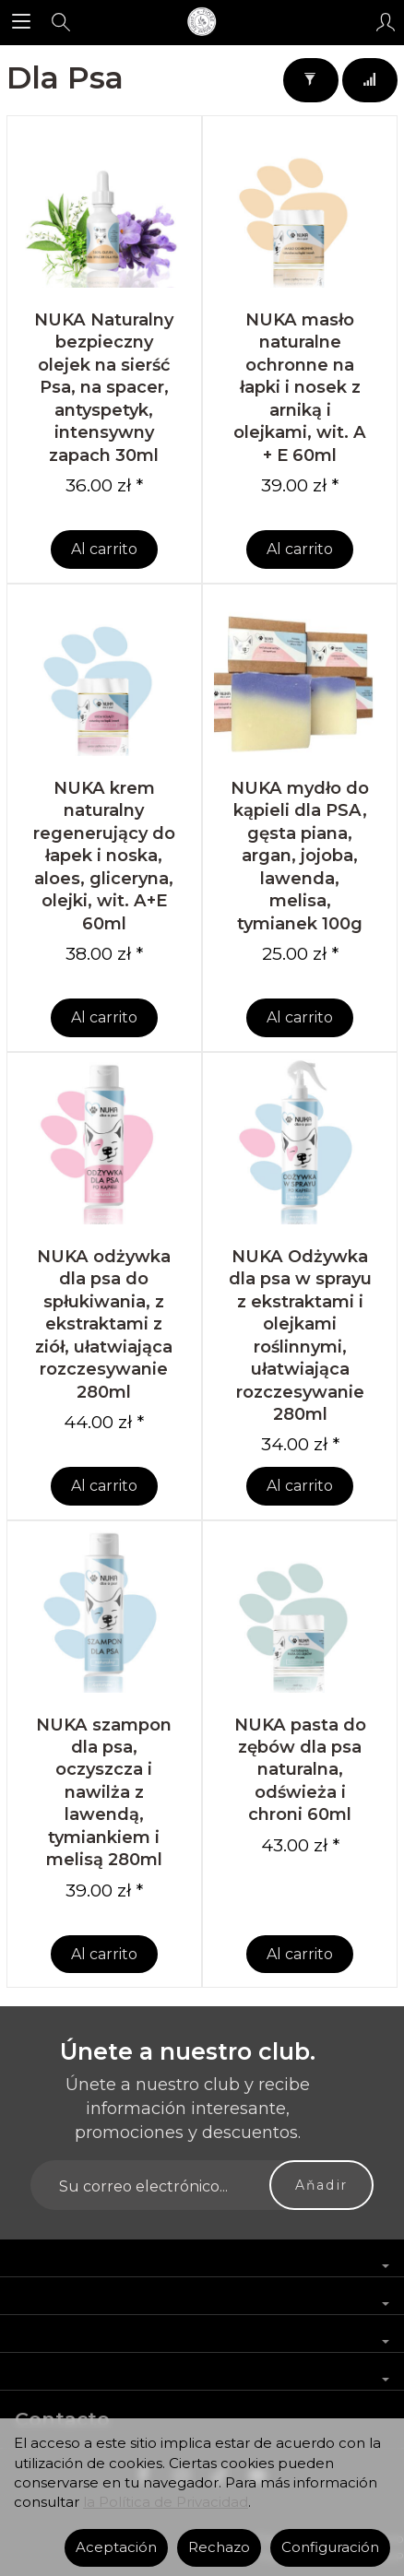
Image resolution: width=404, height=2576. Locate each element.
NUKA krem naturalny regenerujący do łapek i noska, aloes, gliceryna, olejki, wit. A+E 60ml (104, 855)
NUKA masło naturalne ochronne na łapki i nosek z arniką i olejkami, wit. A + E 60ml (299, 387)
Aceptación (116, 2547)
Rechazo (219, 2547)
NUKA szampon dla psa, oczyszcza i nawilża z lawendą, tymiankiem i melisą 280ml (104, 1792)
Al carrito (104, 549)
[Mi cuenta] (385, 22)
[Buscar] (60, 22)
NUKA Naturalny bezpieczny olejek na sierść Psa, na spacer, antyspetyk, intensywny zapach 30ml (103, 387)
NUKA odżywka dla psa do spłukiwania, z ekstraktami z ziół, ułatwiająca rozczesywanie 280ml (103, 1324)
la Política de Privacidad (165, 2502)
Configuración (330, 2547)
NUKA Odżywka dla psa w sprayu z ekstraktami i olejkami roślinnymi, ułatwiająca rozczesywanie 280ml (300, 1335)
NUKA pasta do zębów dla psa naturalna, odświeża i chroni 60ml (300, 1770)
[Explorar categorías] (21, 22)
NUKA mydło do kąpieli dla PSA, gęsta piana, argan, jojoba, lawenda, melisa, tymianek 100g (300, 855)
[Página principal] (202, 22)
